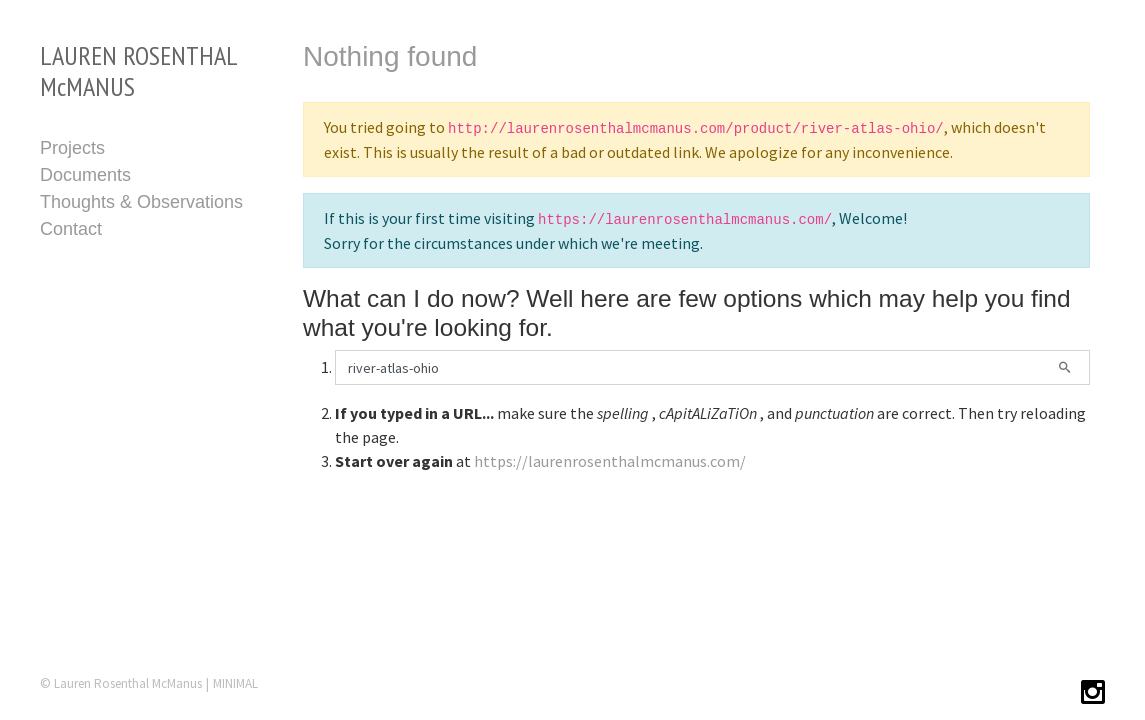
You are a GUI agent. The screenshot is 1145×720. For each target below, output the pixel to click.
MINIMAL (235, 683)
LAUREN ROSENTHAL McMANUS (138, 71)
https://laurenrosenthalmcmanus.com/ (610, 461)
